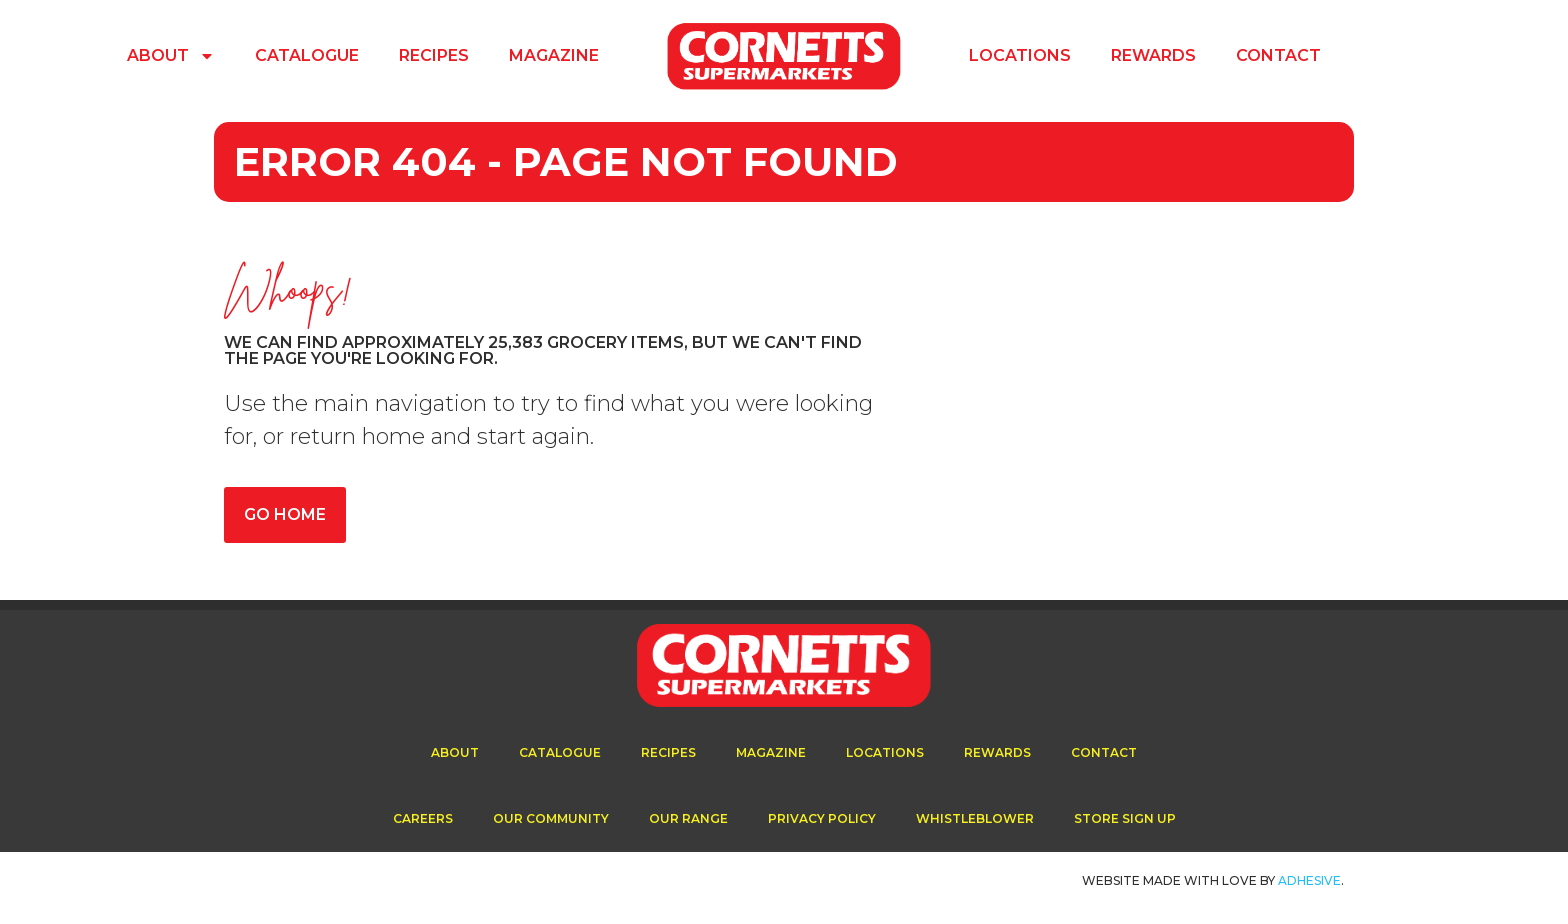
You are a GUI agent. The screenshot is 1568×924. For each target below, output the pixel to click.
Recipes (434, 55)
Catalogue (307, 55)
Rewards (1153, 55)
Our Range (688, 818)
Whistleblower (975, 818)
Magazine (554, 55)
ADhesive (1309, 880)
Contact (1278, 55)
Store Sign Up (1125, 818)
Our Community (551, 818)
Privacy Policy (822, 818)
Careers (423, 818)
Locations (1020, 55)
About (171, 56)
